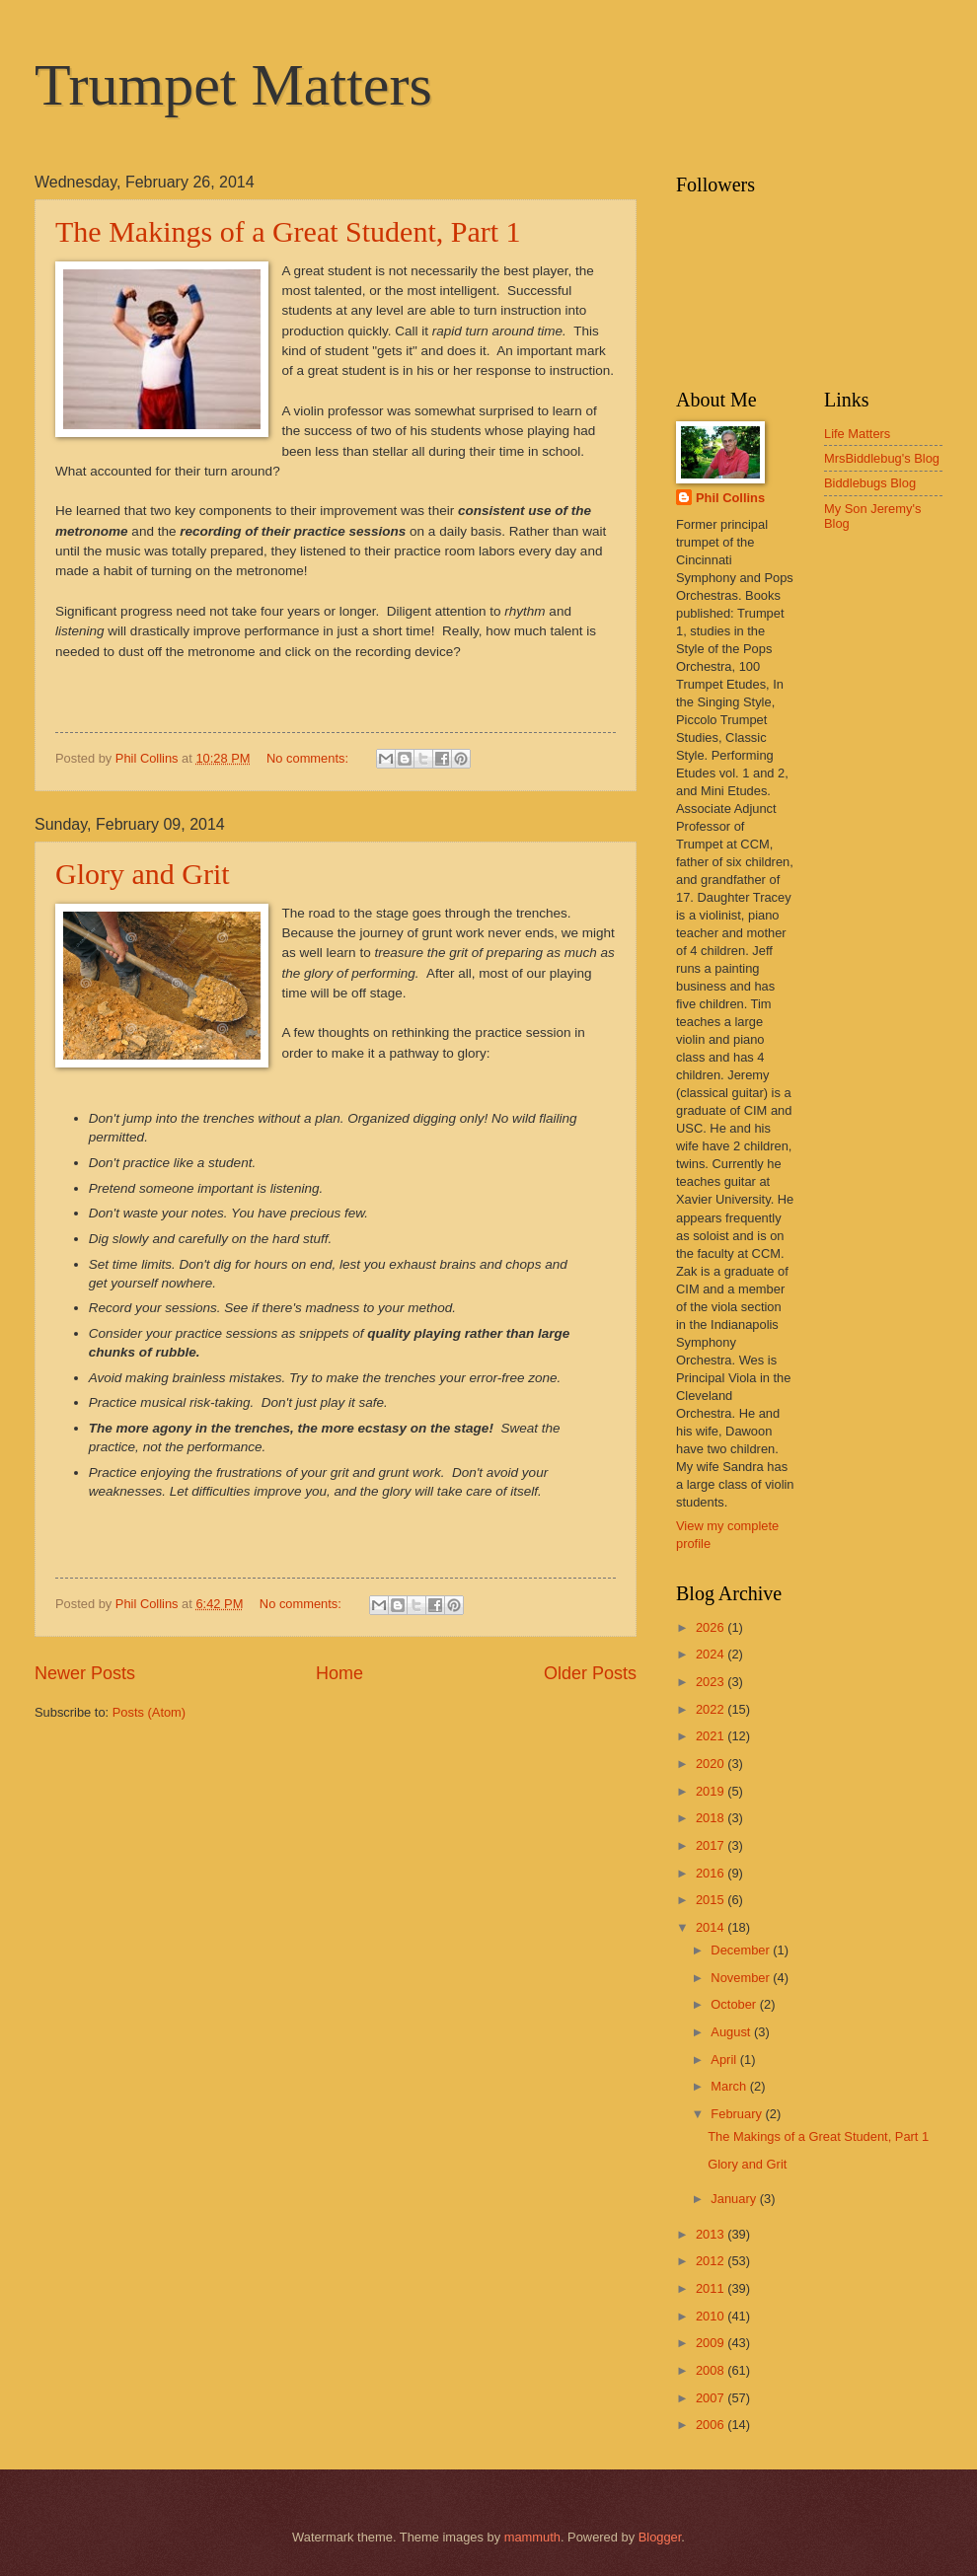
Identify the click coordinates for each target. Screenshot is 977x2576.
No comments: (309, 758)
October (735, 2004)
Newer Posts (85, 1673)
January (735, 2198)
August (732, 2031)
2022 (711, 1709)
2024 (711, 1654)
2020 (711, 1763)
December (742, 1950)
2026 (711, 1627)
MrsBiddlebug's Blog (881, 458)
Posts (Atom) (149, 1712)
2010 (711, 2316)
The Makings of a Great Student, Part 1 (288, 231)
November (742, 1977)
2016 (711, 1873)
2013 (711, 2234)
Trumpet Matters (233, 84)
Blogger (660, 2537)
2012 (711, 2260)
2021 (711, 1736)
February (738, 2113)
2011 (711, 2288)
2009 (711, 2342)
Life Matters (857, 433)
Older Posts (590, 1673)
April (725, 2059)
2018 (711, 1817)
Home (339, 1673)
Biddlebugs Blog (870, 483)
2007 (711, 2398)
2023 (711, 1681)
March (730, 2086)
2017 (711, 1845)
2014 (711, 1927)
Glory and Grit (142, 873)
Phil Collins (730, 497)
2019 (711, 1791)
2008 (711, 2370)
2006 (711, 2424)
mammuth (532, 2537)
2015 (711, 1899)
